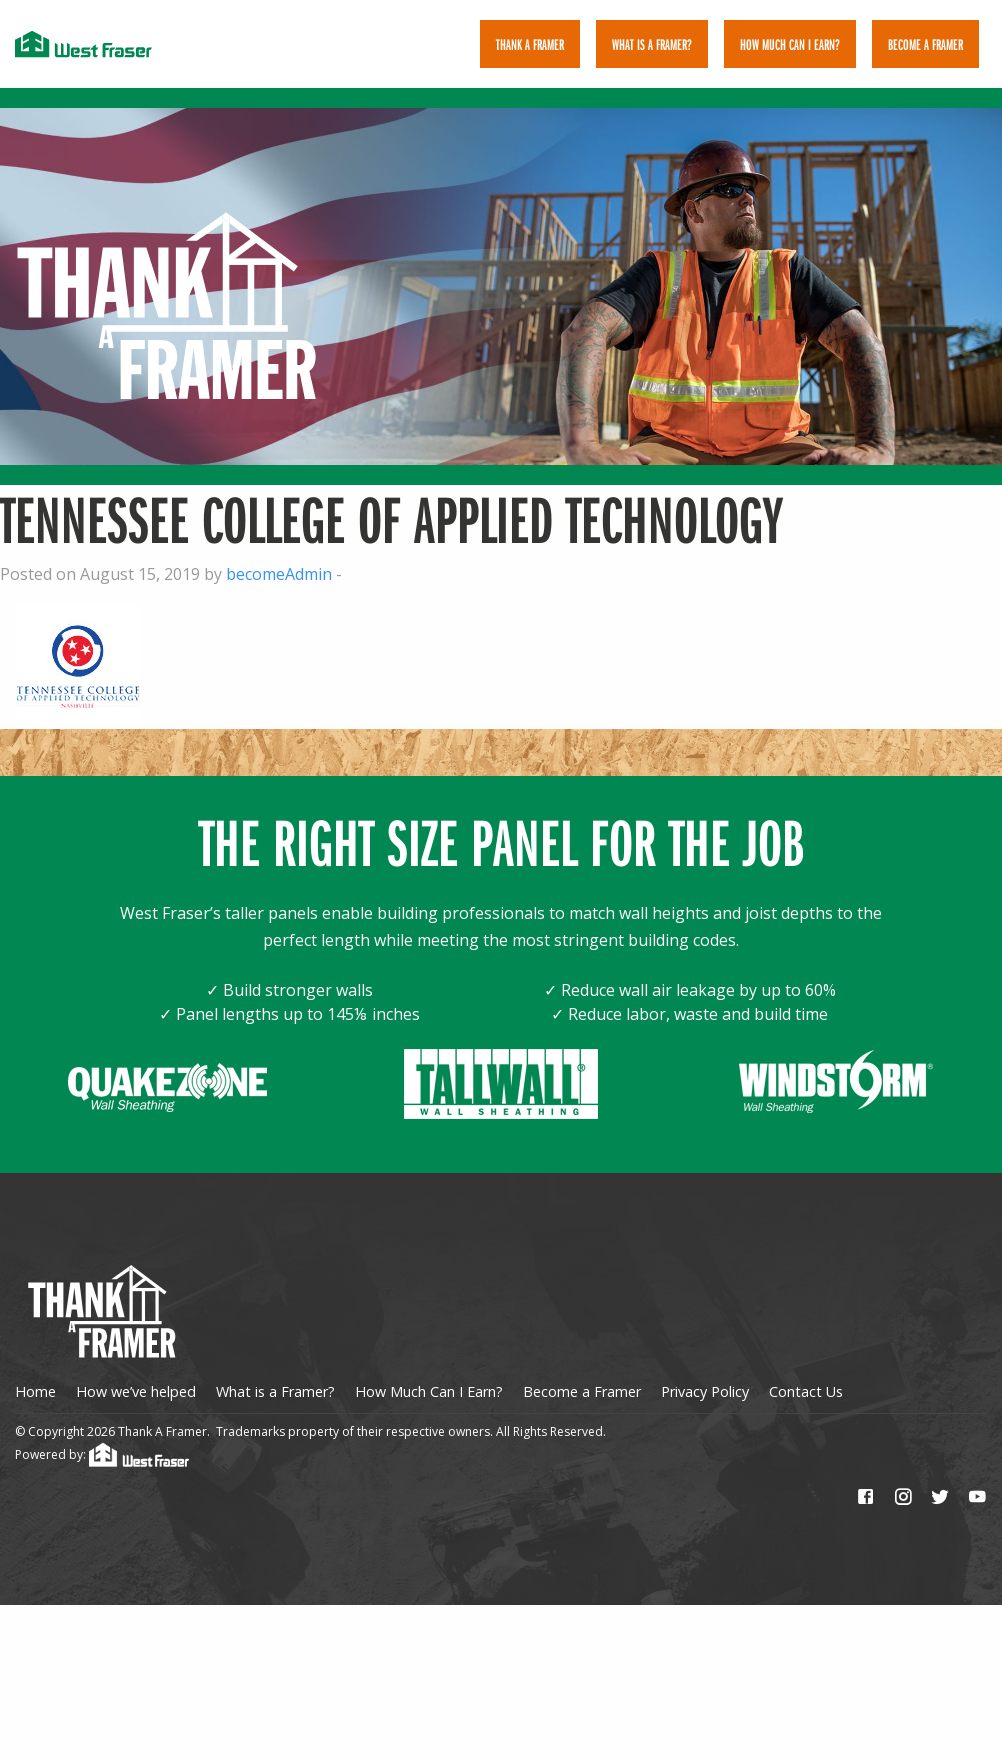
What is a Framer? (652, 44)
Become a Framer (582, 1382)
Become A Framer (925, 44)
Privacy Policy (705, 1382)
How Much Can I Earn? (790, 44)
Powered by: (102, 1444)
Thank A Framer (530, 44)
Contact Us (806, 1382)
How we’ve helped (136, 1382)
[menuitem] (530, 44)
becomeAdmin (279, 564)
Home (35, 1382)
